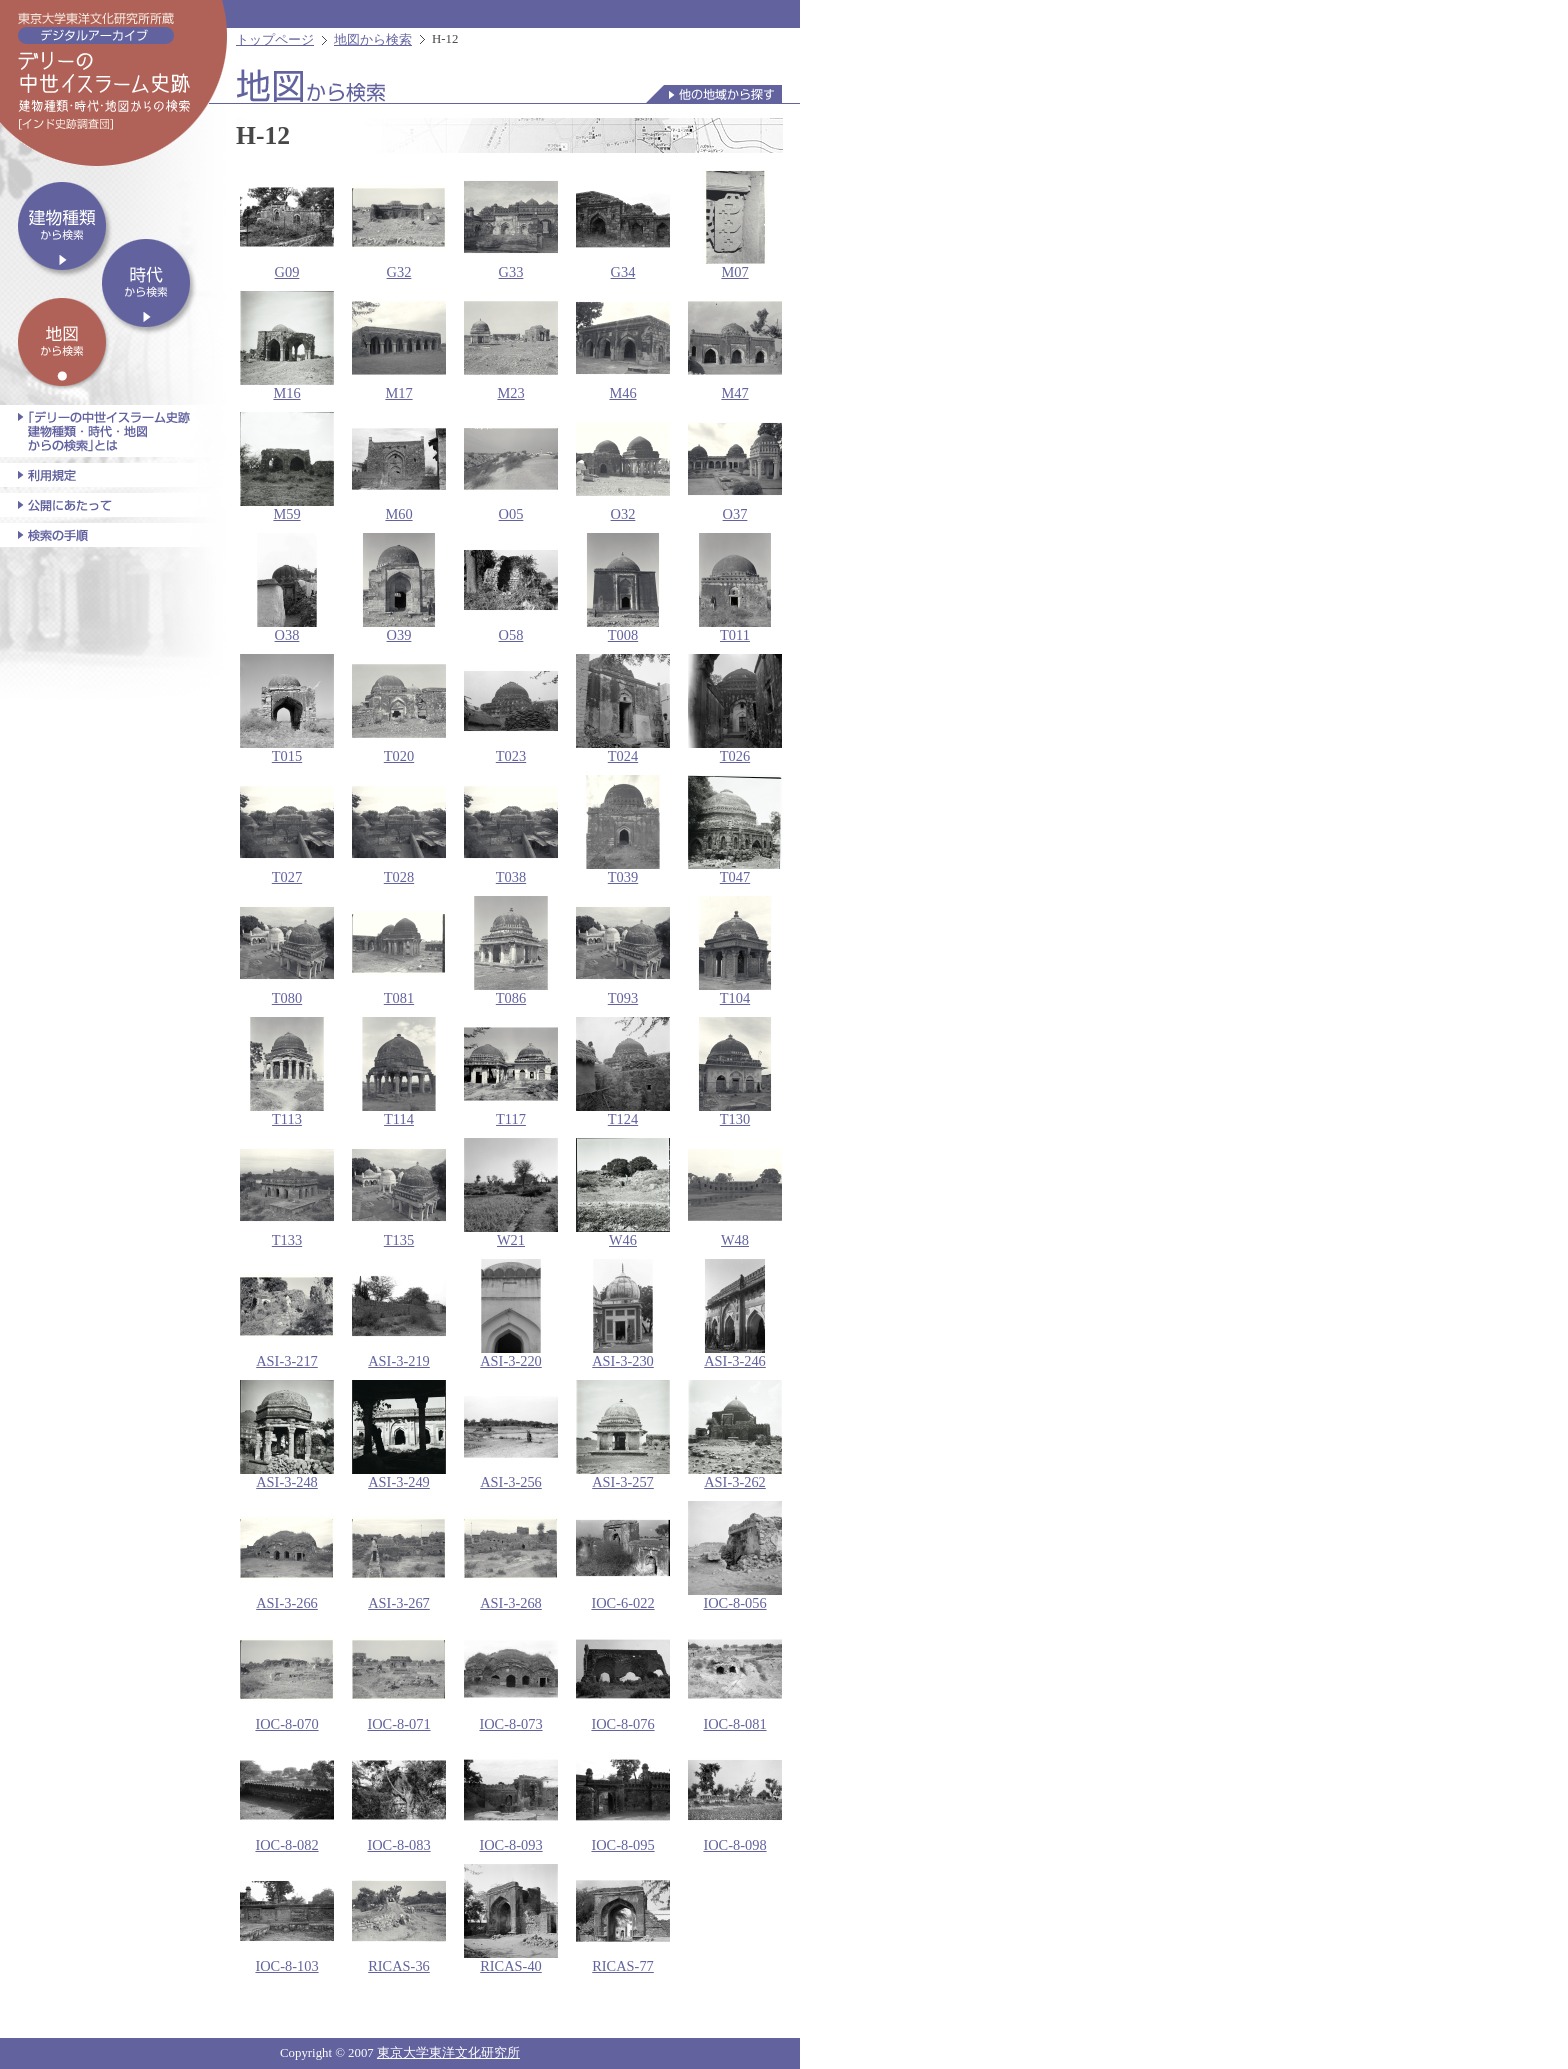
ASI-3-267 (399, 1556)
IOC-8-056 (735, 1556)
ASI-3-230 (623, 1314)
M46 (623, 346)
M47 (735, 346)
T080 (287, 951)
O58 (511, 588)
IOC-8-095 (623, 1798)
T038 (511, 830)
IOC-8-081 (735, 1677)
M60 (399, 467)
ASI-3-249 (399, 1435)
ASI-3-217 (287, 1314)
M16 (287, 346)
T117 (511, 1072)
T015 (287, 709)
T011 (735, 588)
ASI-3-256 (511, 1435)
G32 (399, 225)
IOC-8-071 (399, 1677)
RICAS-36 (399, 1919)
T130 (735, 1072)
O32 (623, 467)
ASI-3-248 (287, 1435)
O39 (399, 588)
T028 (399, 830)
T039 (623, 830)
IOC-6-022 (623, 1556)
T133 (287, 1193)
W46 (623, 1193)
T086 (511, 951)
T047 (735, 830)
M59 (287, 467)
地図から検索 (373, 40)
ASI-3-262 (735, 1435)
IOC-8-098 (735, 1798)
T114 (399, 1072)
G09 (287, 225)
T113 (287, 1072)
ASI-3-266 (287, 1556)
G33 (511, 225)
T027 (287, 830)
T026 (735, 709)
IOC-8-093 (511, 1798)
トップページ (275, 40)
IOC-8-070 (287, 1677)
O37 (735, 467)
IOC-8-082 (287, 1798)
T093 (623, 951)
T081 (399, 951)
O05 (511, 467)
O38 (287, 588)
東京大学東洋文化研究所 (448, 2053)
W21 (511, 1193)
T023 (511, 709)
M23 (511, 346)
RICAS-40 (511, 1919)
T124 (623, 1072)
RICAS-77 (623, 1919)
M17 (399, 346)
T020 (399, 709)
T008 (623, 588)
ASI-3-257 (623, 1435)
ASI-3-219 (399, 1314)
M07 (735, 225)
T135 (399, 1193)
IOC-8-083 (399, 1798)
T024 (623, 709)
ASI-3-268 (511, 1556)
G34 (623, 225)
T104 (735, 951)
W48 (735, 1193)
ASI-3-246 (735, 1314)
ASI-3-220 (511, 1314)
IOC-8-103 (287, 1919)
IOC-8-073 (511, 1677)
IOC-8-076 (623, 1677)
